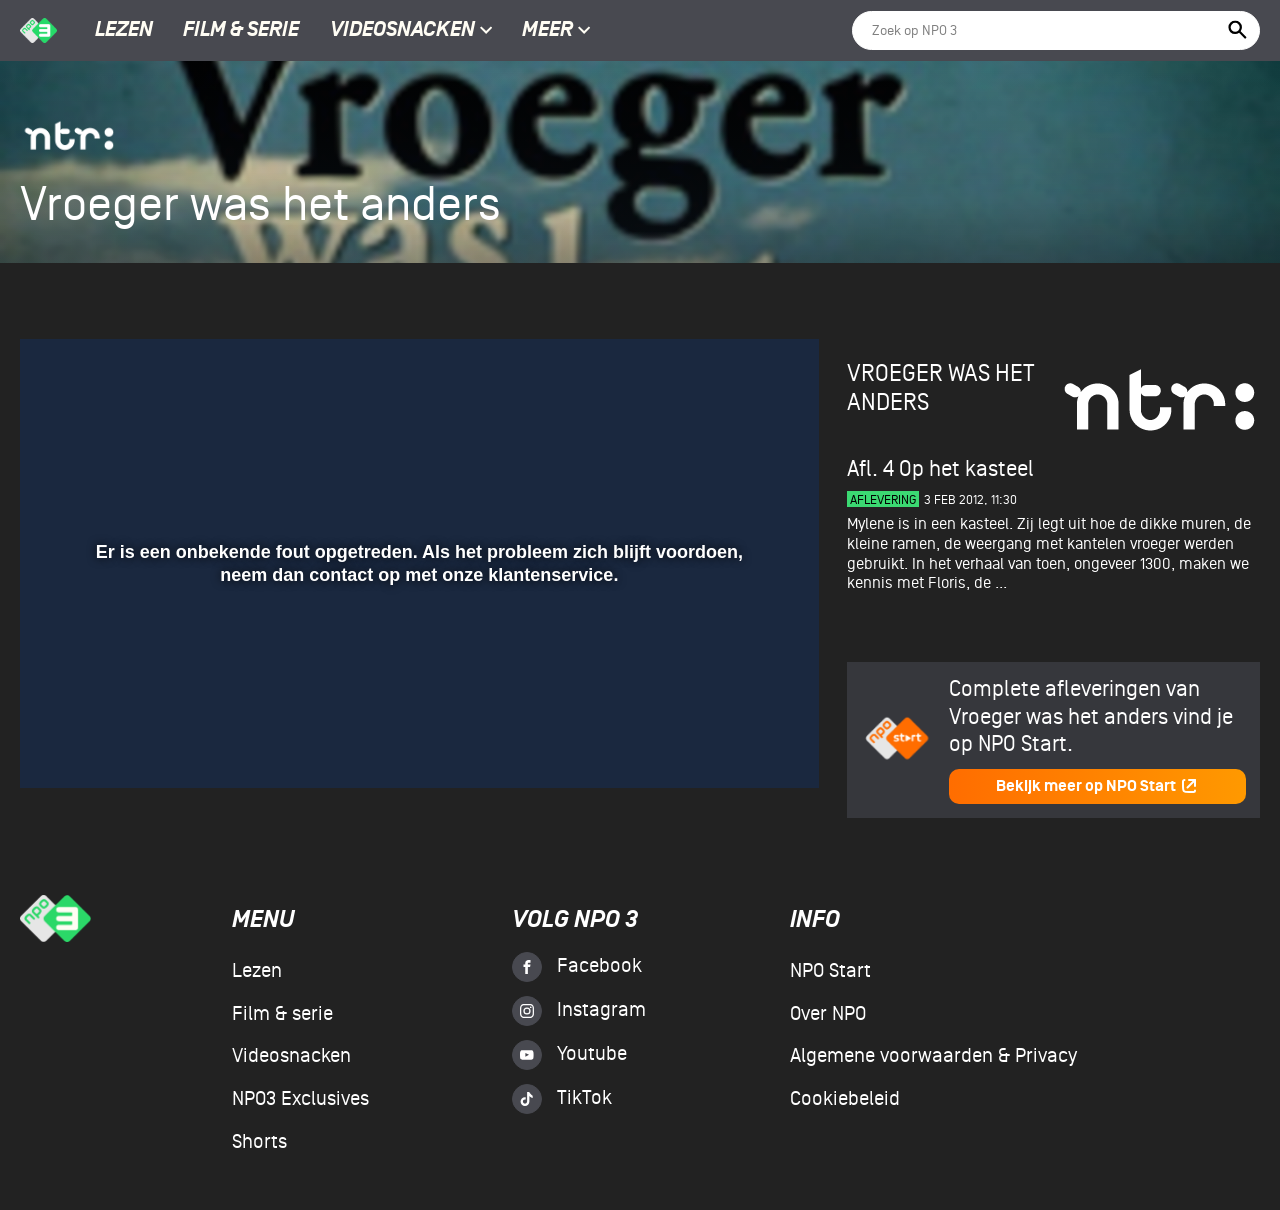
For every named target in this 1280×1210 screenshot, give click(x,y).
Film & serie (241, 31)
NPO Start (830, 971)
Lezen (124, 31)
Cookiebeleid (845, 1099)
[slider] (417, 703)
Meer (556, 31)
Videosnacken (402, 31)
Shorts (259, 1142)
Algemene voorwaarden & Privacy (933, 1056)
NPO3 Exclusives (300, 1099)
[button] (59, 744)
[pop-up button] (738, 744)
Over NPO (828, 1014)
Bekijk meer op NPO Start (1097, 786)
